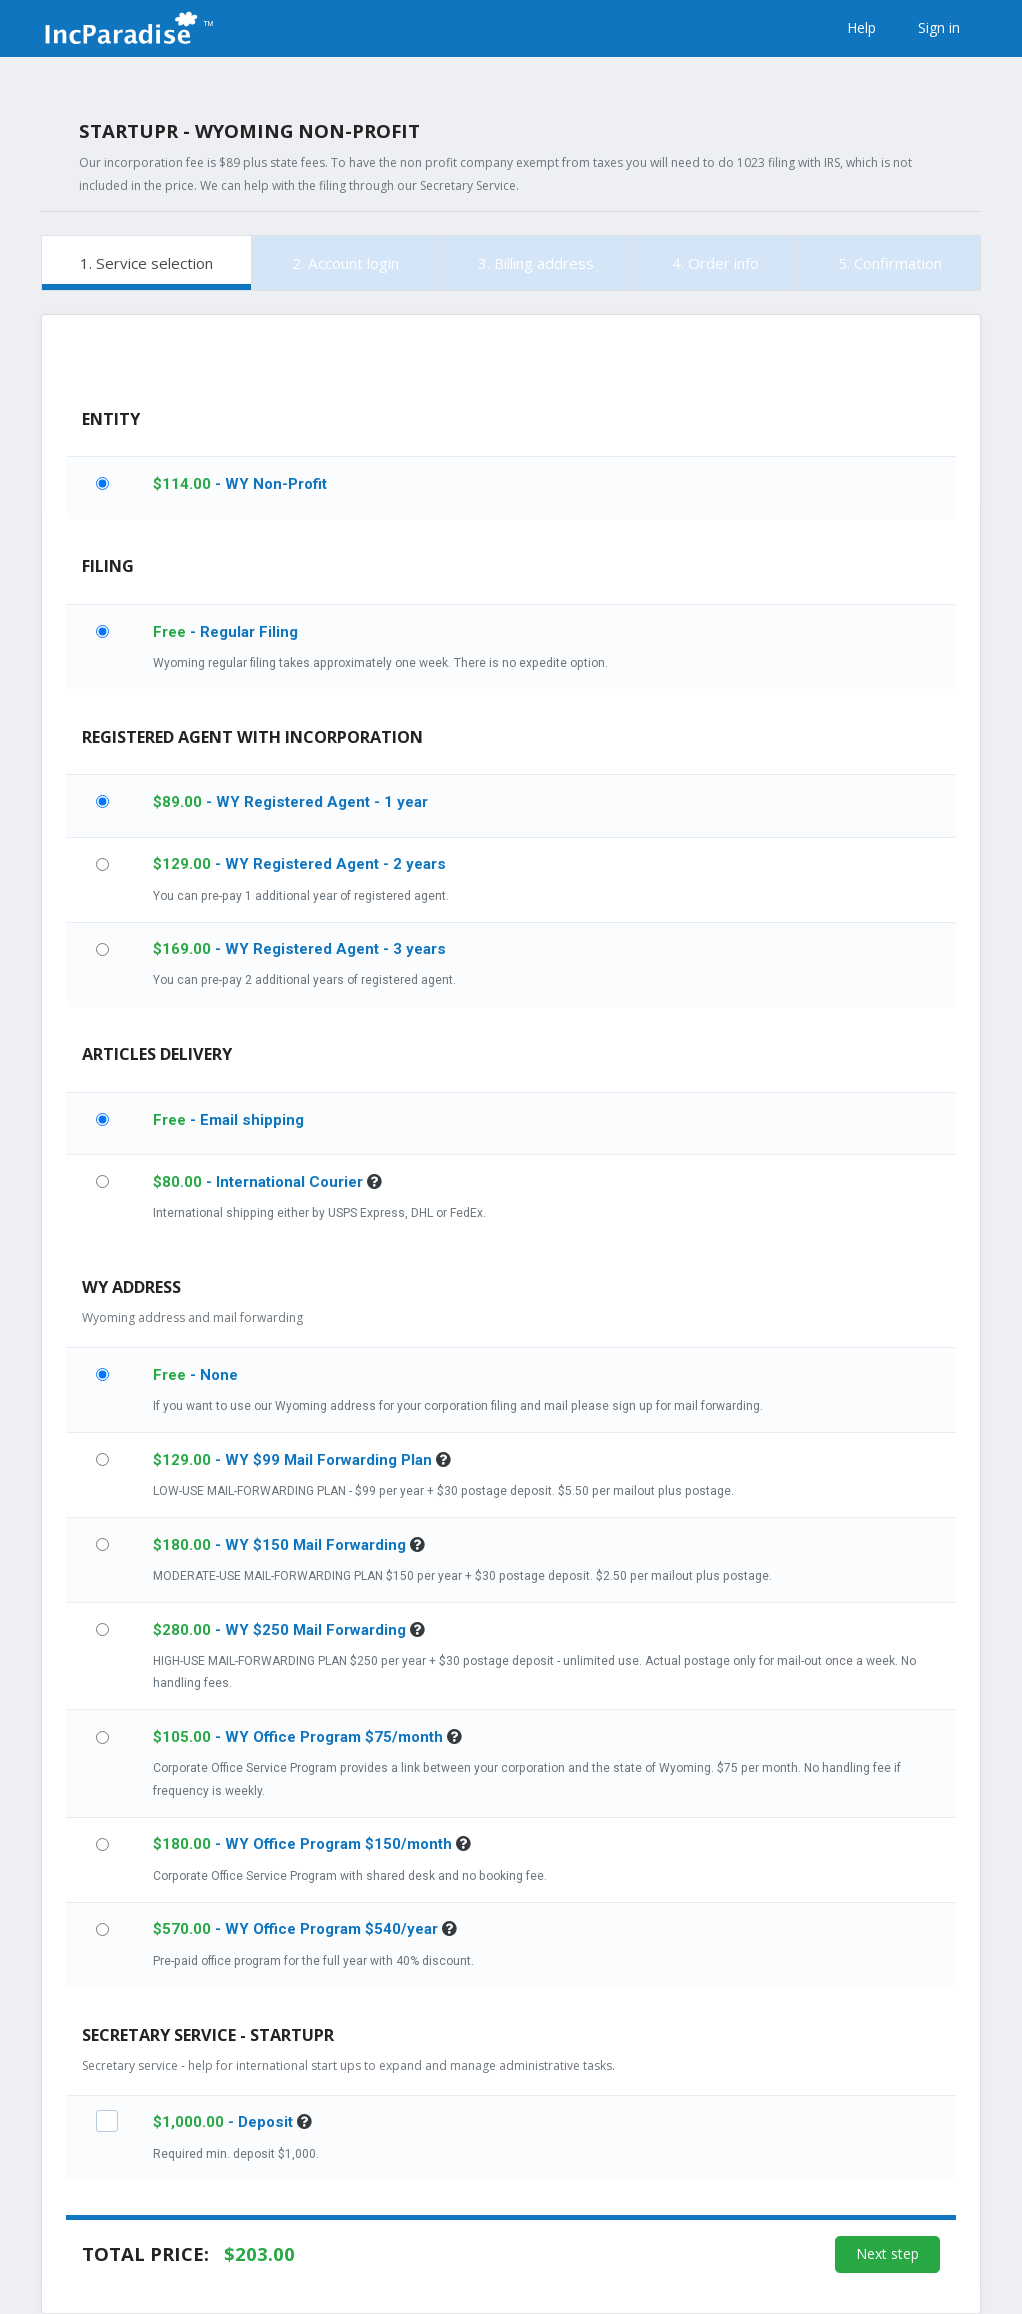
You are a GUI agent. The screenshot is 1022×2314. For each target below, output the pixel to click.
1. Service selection (146, 263)
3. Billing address (536, 263)
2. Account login (345, 263)
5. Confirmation (890, 263)
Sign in (939, 27)
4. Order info (715, 263)
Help (861, 27)
